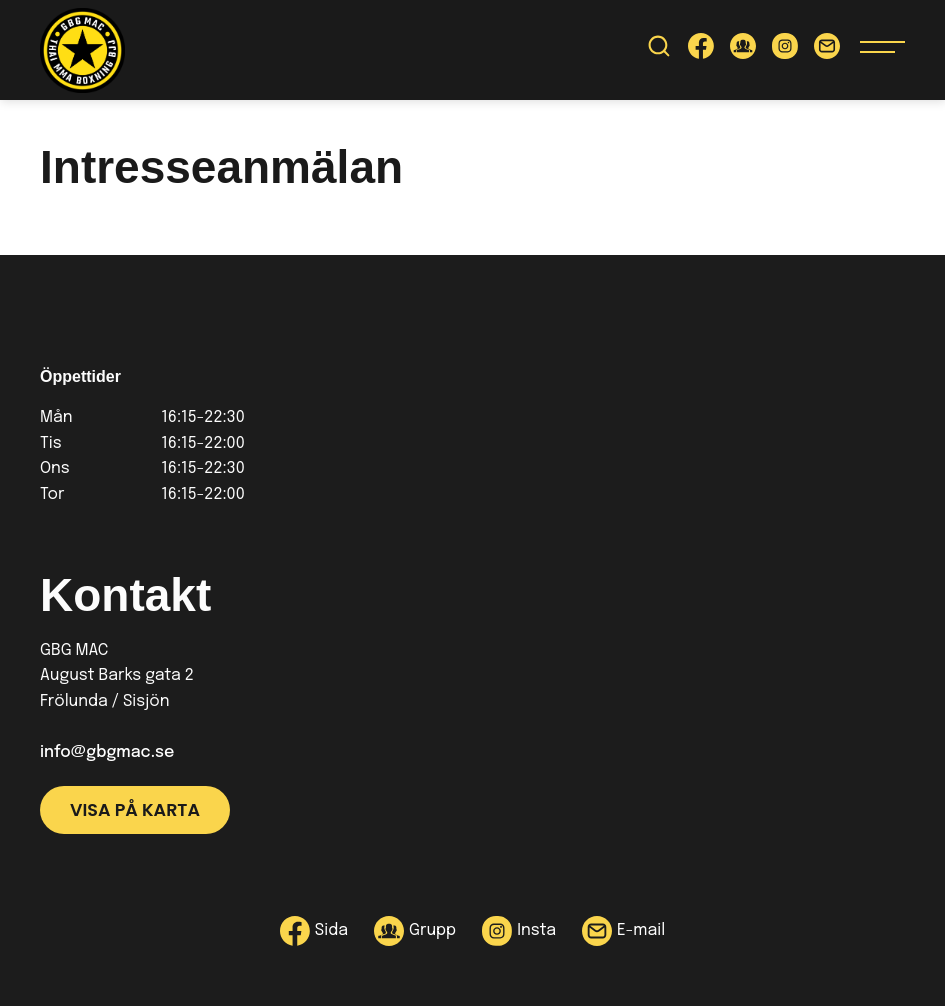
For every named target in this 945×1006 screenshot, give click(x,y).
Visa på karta (135, 810)
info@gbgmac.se (107, 752)
